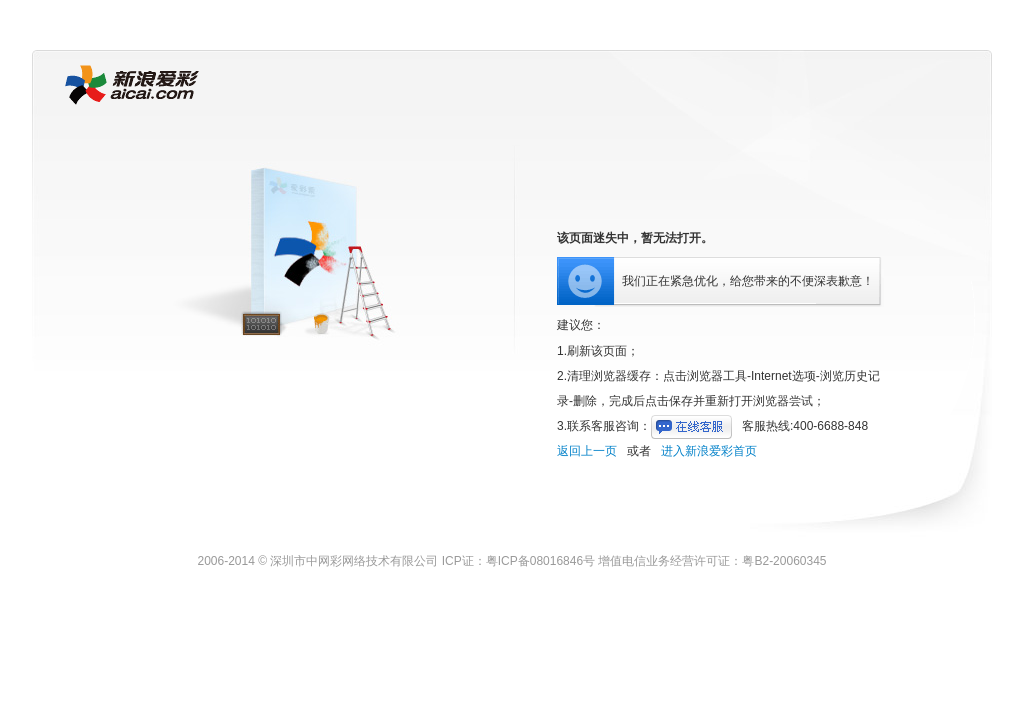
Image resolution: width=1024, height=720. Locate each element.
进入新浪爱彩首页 (709, 451)
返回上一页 (587, 451)
